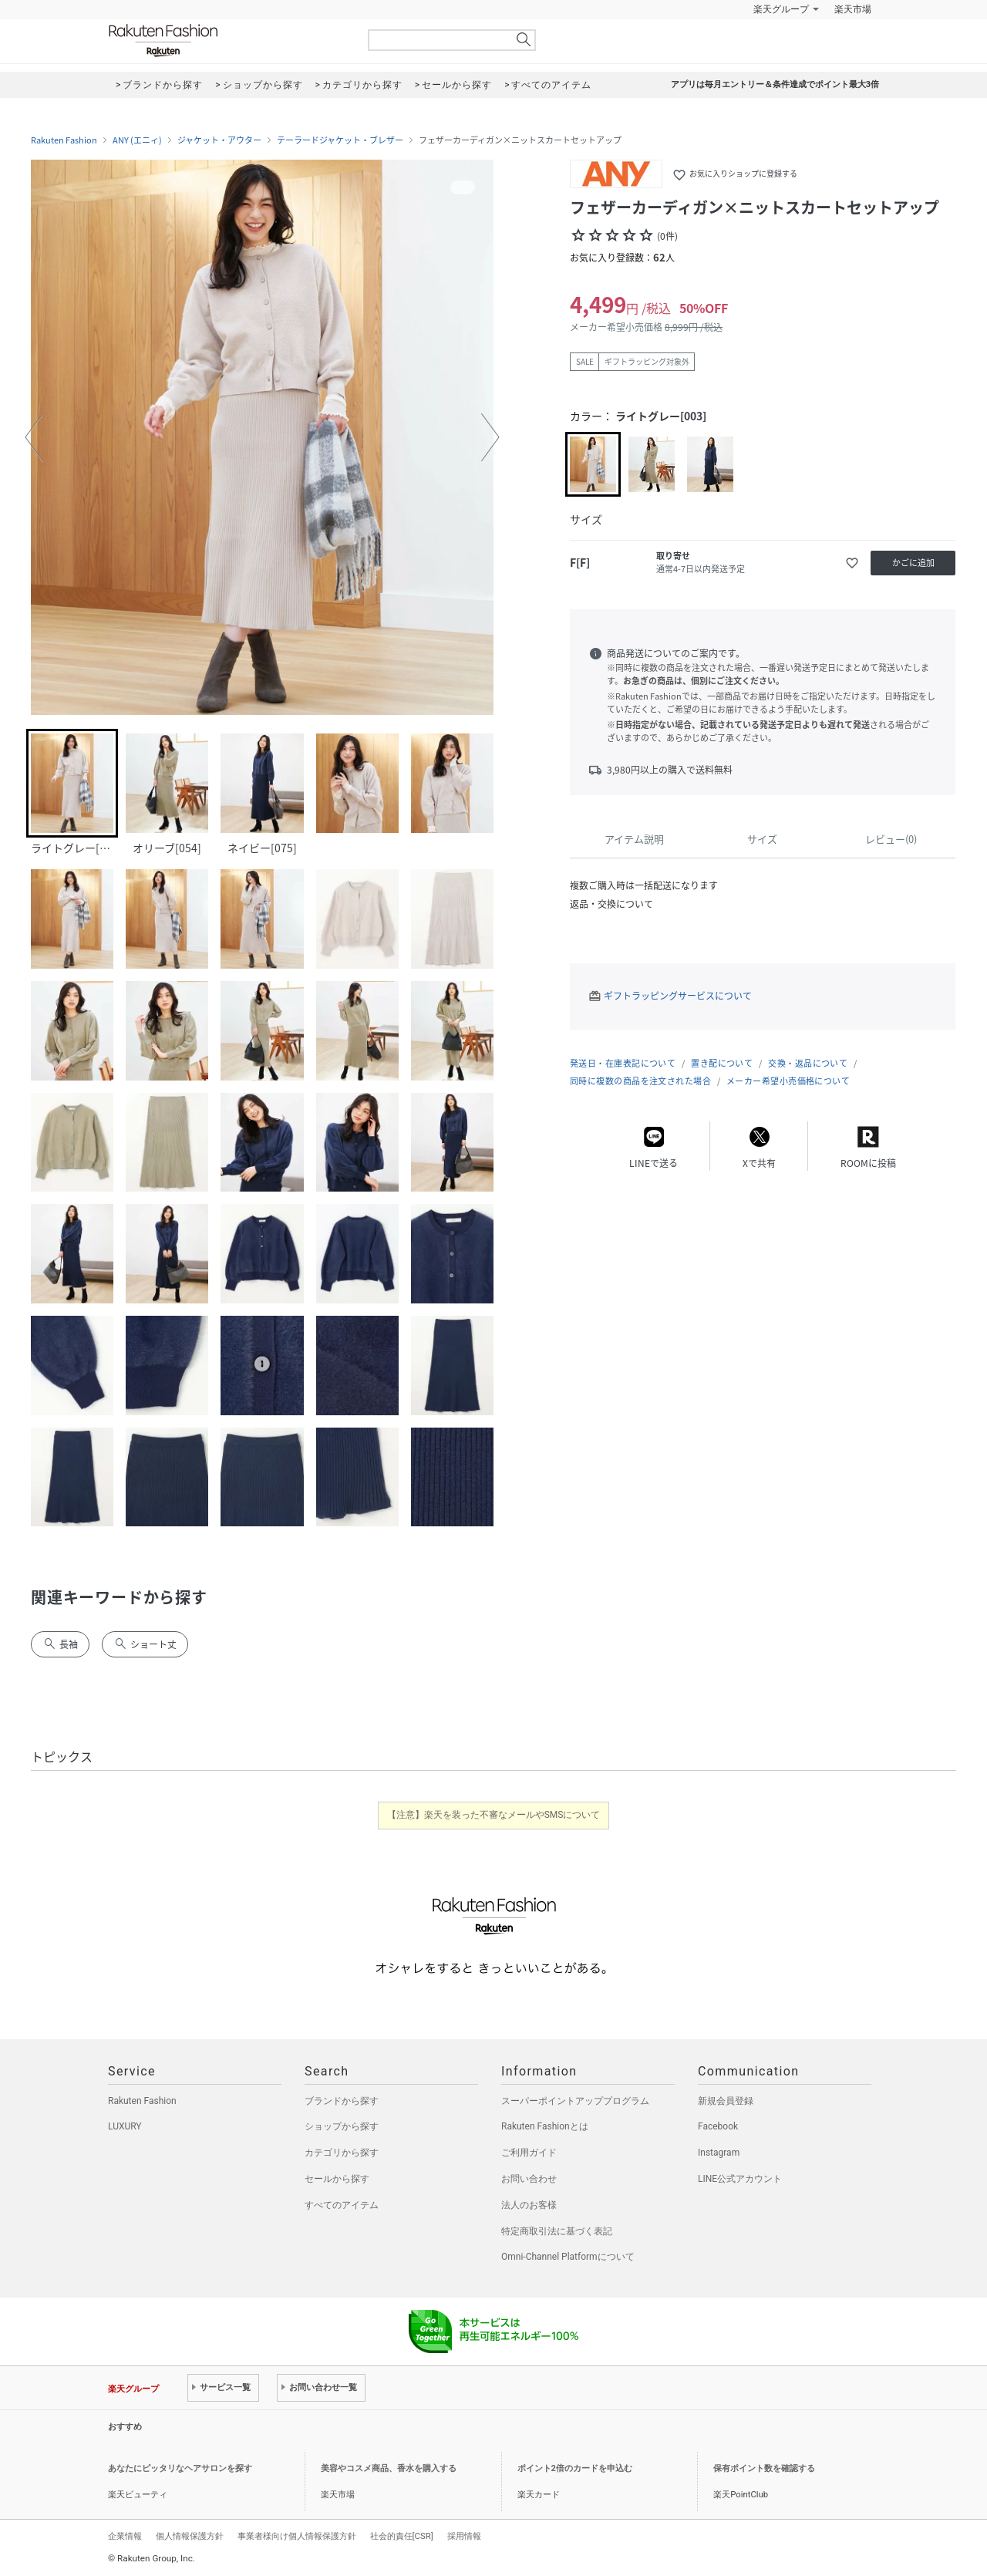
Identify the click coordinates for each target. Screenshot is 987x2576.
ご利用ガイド (529, 2152)
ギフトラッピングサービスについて (678, 996)
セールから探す (337, 2178)
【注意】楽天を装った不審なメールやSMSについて (494, 1814)
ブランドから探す (342, 2101)
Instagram (718, 2152)
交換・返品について (807, 1063)
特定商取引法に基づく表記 (556, 2231)
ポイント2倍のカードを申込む (574, 2468)
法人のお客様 (529, 2205)
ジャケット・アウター (219, 140)
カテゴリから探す (342, 2152)
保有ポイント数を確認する (764, 2468)
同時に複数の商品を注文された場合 (640, 1080)
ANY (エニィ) (137, 140)
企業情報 (125, 2535)
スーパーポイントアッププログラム (575, 2101)
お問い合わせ (529, 2178)
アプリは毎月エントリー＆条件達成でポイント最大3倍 (775, 84)
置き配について (722, 1063)
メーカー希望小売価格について (788, 1080)
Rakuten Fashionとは (544, 2126)
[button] (33, 437)
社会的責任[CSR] (401, 2535)
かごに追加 (913, 562)
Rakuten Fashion (227, 40)
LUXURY (125, 2126)
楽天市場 (852, 9)
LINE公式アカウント (740, 2178)
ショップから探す (342, 2126)
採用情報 (464, 2535)
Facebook (718, 2126)
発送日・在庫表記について (622, 1063)
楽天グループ (781, 9)
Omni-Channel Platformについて (568, 2256)
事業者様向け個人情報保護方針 (296, 2535)
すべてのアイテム (342, 2205)
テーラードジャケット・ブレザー (340, 140)
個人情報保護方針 (190, 2535)
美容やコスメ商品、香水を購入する (388, 2468)
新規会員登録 (725, 2101)
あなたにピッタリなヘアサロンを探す (180, 2468)
